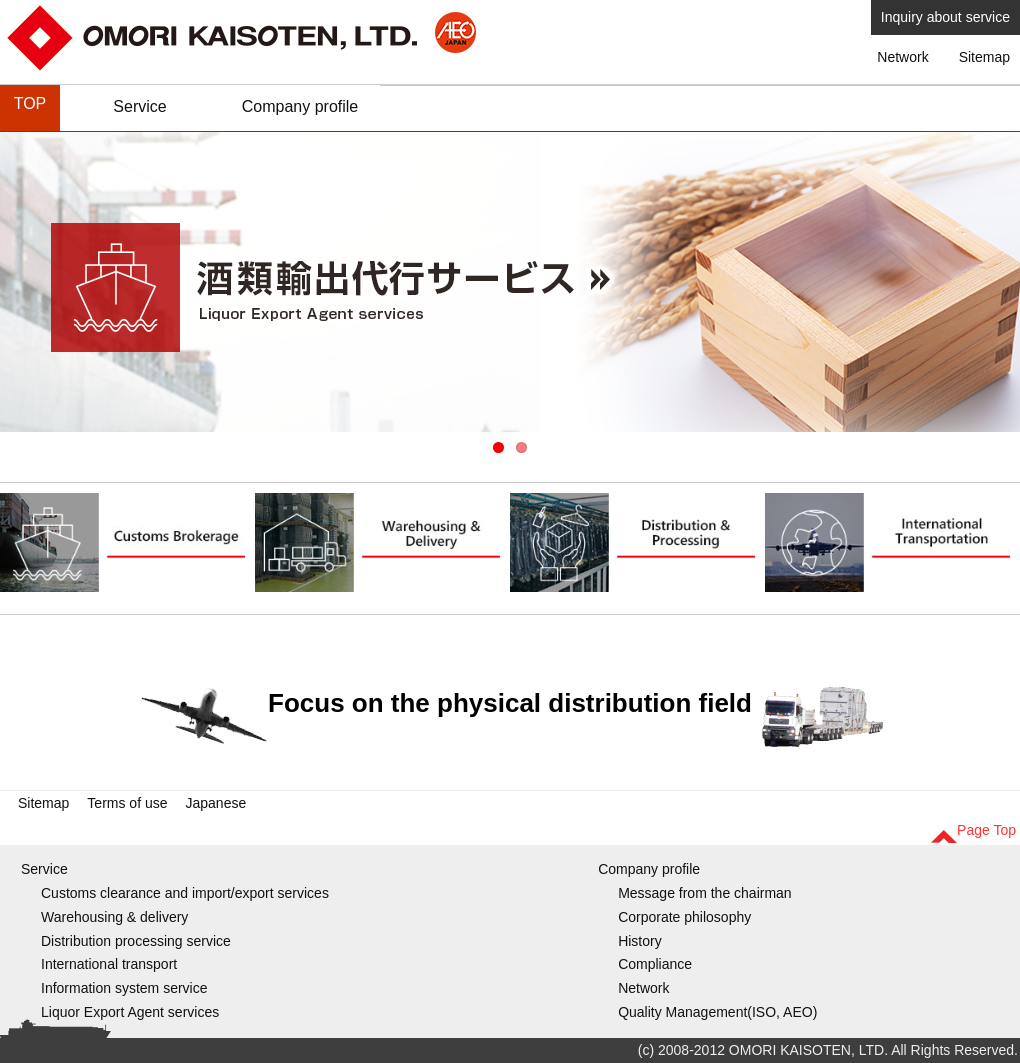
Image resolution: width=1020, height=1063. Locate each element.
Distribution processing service (136, 941)
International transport (109, 964)
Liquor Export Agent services (130, 1012)
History (640, 941)
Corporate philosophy (684, 917)
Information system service (124, 988)
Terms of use (127, 803)
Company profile (300, 106)
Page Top (986, 830)
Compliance (655, 964)
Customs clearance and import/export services (185, 893)
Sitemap (984, 57)
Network (902, 57)
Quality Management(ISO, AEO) (717, 1012)
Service (139, 106)
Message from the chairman (705, 893)
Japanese (216, 803)
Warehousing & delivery (114, 917)
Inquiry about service (945, 17)
